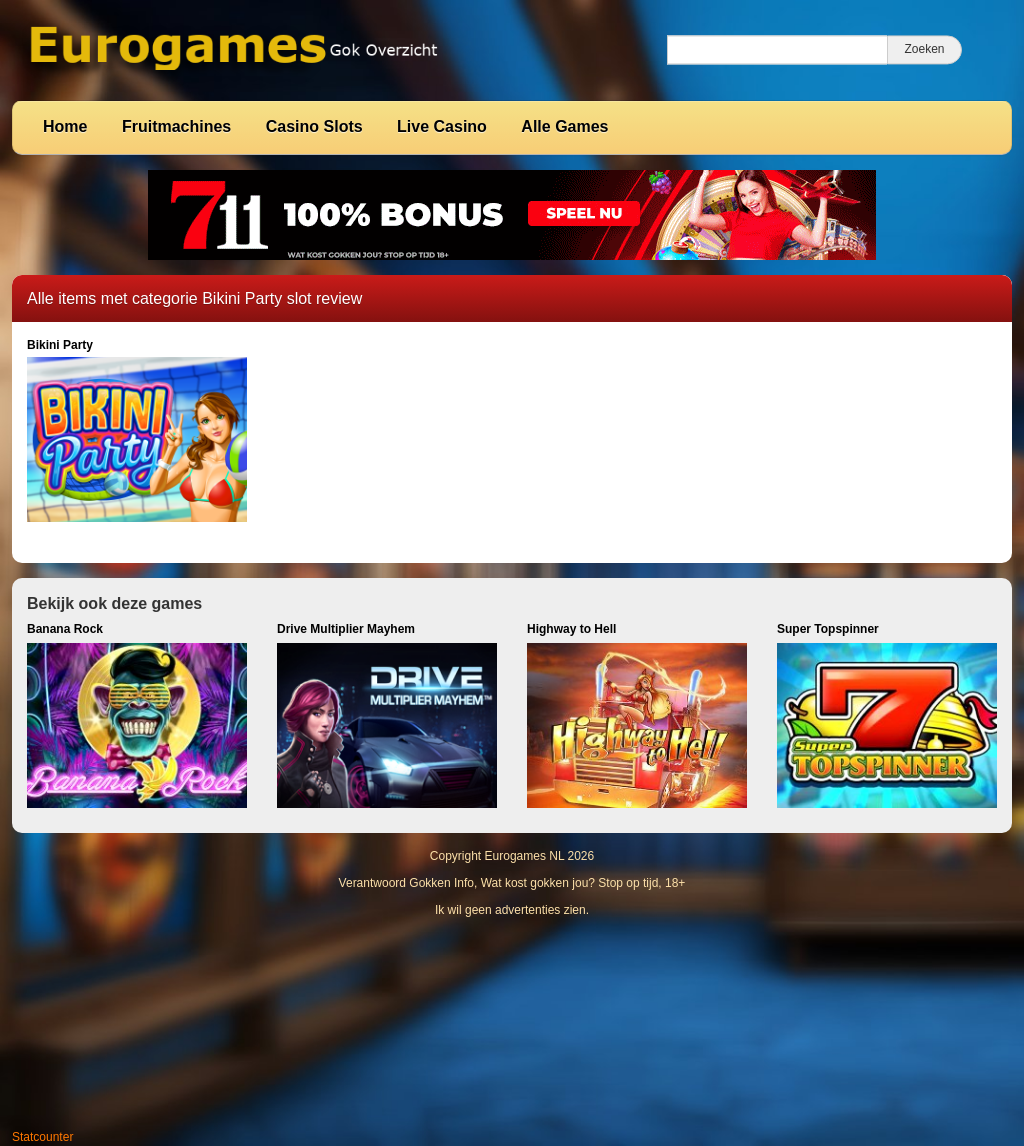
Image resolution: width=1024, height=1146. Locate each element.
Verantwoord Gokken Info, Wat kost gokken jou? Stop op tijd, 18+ (512, 883)
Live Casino (442, 126)
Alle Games (564, 126)
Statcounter (42, 1137)
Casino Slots (314, 126)
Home (65, 126)
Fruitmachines (176, 126)
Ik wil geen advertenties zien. (512, 910)
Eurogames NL (525, 856)
